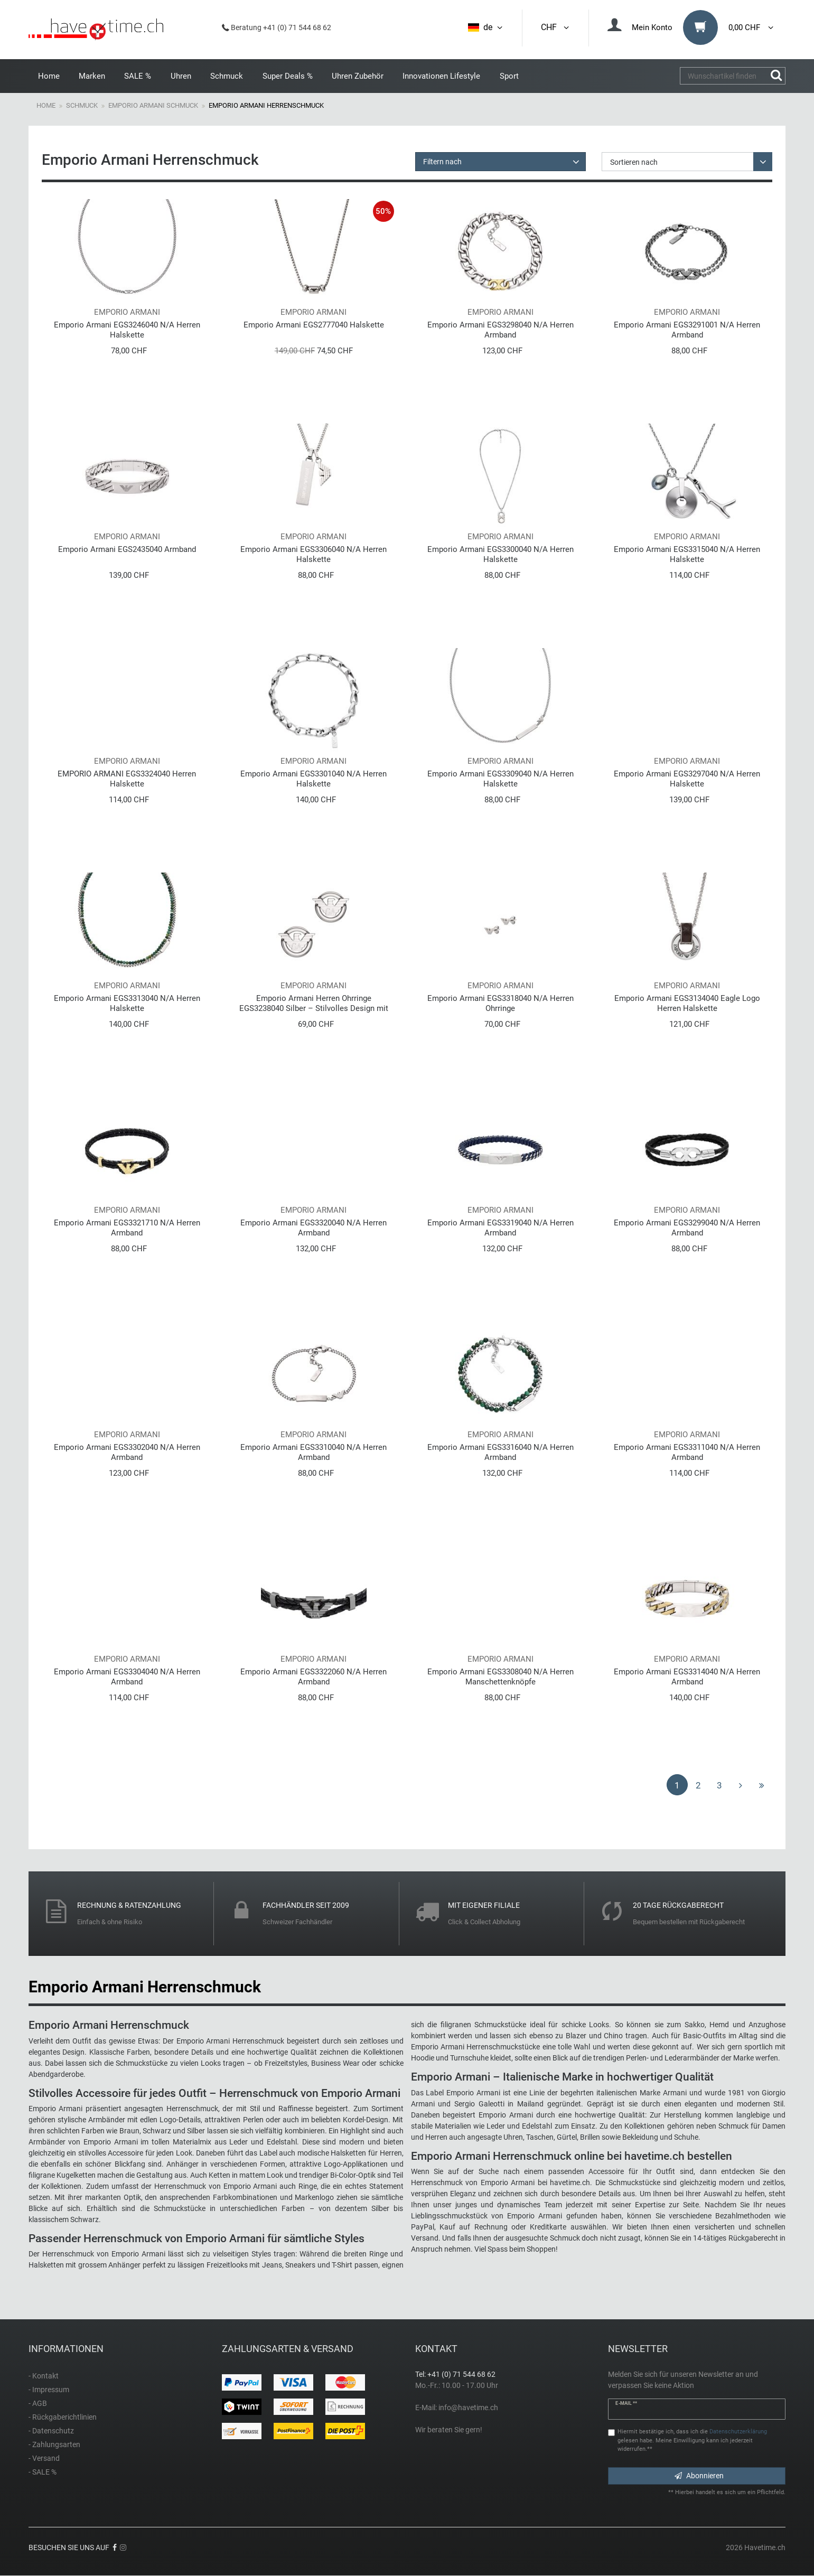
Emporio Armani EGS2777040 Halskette (314, 325)
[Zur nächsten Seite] (740, 1784)
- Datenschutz (51, 2431)
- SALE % (43, 2472)
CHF (555, 27)
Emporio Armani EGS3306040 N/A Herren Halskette (313, 554)
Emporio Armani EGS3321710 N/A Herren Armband (127, 1228)
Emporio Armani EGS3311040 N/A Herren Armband (687, 1452)
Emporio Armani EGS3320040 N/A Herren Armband (313, 1228)
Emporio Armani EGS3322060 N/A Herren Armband (313, 1677)
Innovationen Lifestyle (441, 76)
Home (49, 76)
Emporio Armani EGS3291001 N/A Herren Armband (687, 330)
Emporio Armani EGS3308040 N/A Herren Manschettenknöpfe (500, 1677)
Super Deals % (288, 76)
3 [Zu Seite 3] (719, 1785)
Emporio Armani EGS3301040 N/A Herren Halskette (313, 779)
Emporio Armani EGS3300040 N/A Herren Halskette (500, 554)
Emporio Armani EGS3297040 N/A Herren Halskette (687, 779)
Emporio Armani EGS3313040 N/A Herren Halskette (127, 1003)
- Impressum (49, 2389)
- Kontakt (44, 2376)
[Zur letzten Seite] (761, 1784)
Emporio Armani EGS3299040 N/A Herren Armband (687, 1228)
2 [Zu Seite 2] (698, 1785)
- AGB (38, 2403)
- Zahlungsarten (54, 2444)
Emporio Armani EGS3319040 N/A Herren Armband (500, 1228)
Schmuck (226, 76)
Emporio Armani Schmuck (153, 105)
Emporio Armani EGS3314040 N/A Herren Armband (687, 1677)
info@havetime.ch (468, 2407)
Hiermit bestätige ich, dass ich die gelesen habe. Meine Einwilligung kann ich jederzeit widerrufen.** (692, 2440)
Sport (509, 76)
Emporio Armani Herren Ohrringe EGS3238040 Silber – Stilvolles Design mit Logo (313, 1003)
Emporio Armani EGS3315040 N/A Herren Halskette (687, 554)
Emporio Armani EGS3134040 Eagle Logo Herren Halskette (687, 1003)
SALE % (137, 76)
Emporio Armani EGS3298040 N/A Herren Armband (500, 330)
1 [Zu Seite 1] (677, 1785)
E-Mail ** (626, 2403)
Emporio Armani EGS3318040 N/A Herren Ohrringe (500, 1003)
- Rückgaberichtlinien (63, 2417)
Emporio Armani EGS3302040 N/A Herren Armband (127, 1452)
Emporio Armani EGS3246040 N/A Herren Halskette (127, 330)
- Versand (44, 2458)
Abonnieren (699, 2475)
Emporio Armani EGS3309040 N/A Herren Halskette (500, 779)
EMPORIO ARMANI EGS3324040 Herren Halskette (127, 779)
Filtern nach (442, 161)
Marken (92, 76)
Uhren (181, 76)
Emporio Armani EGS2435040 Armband (127, 549)
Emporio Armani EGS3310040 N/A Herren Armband (313, 1452)
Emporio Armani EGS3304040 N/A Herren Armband (127, 1677)
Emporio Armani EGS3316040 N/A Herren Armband (500, 1452)
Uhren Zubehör (357, 76)
